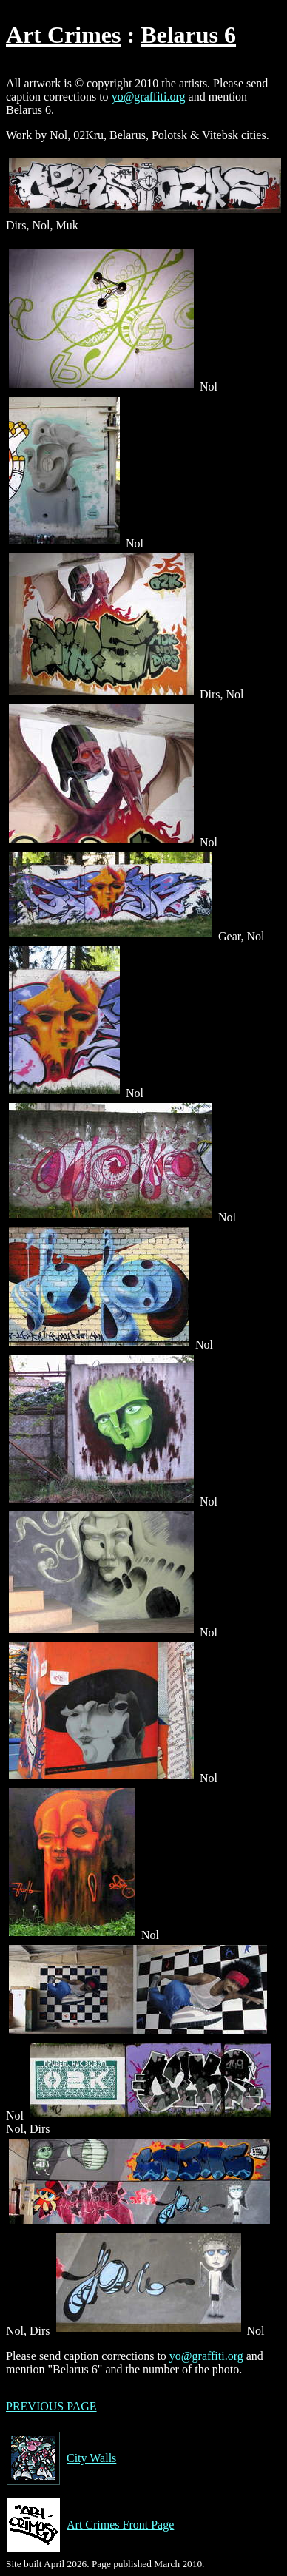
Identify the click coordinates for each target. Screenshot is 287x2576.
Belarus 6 (188, 34)
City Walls (61, 2458)
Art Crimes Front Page (90, 2525)
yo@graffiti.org (149, 96)
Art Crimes (63, 34)
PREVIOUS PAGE (51, 2406)
